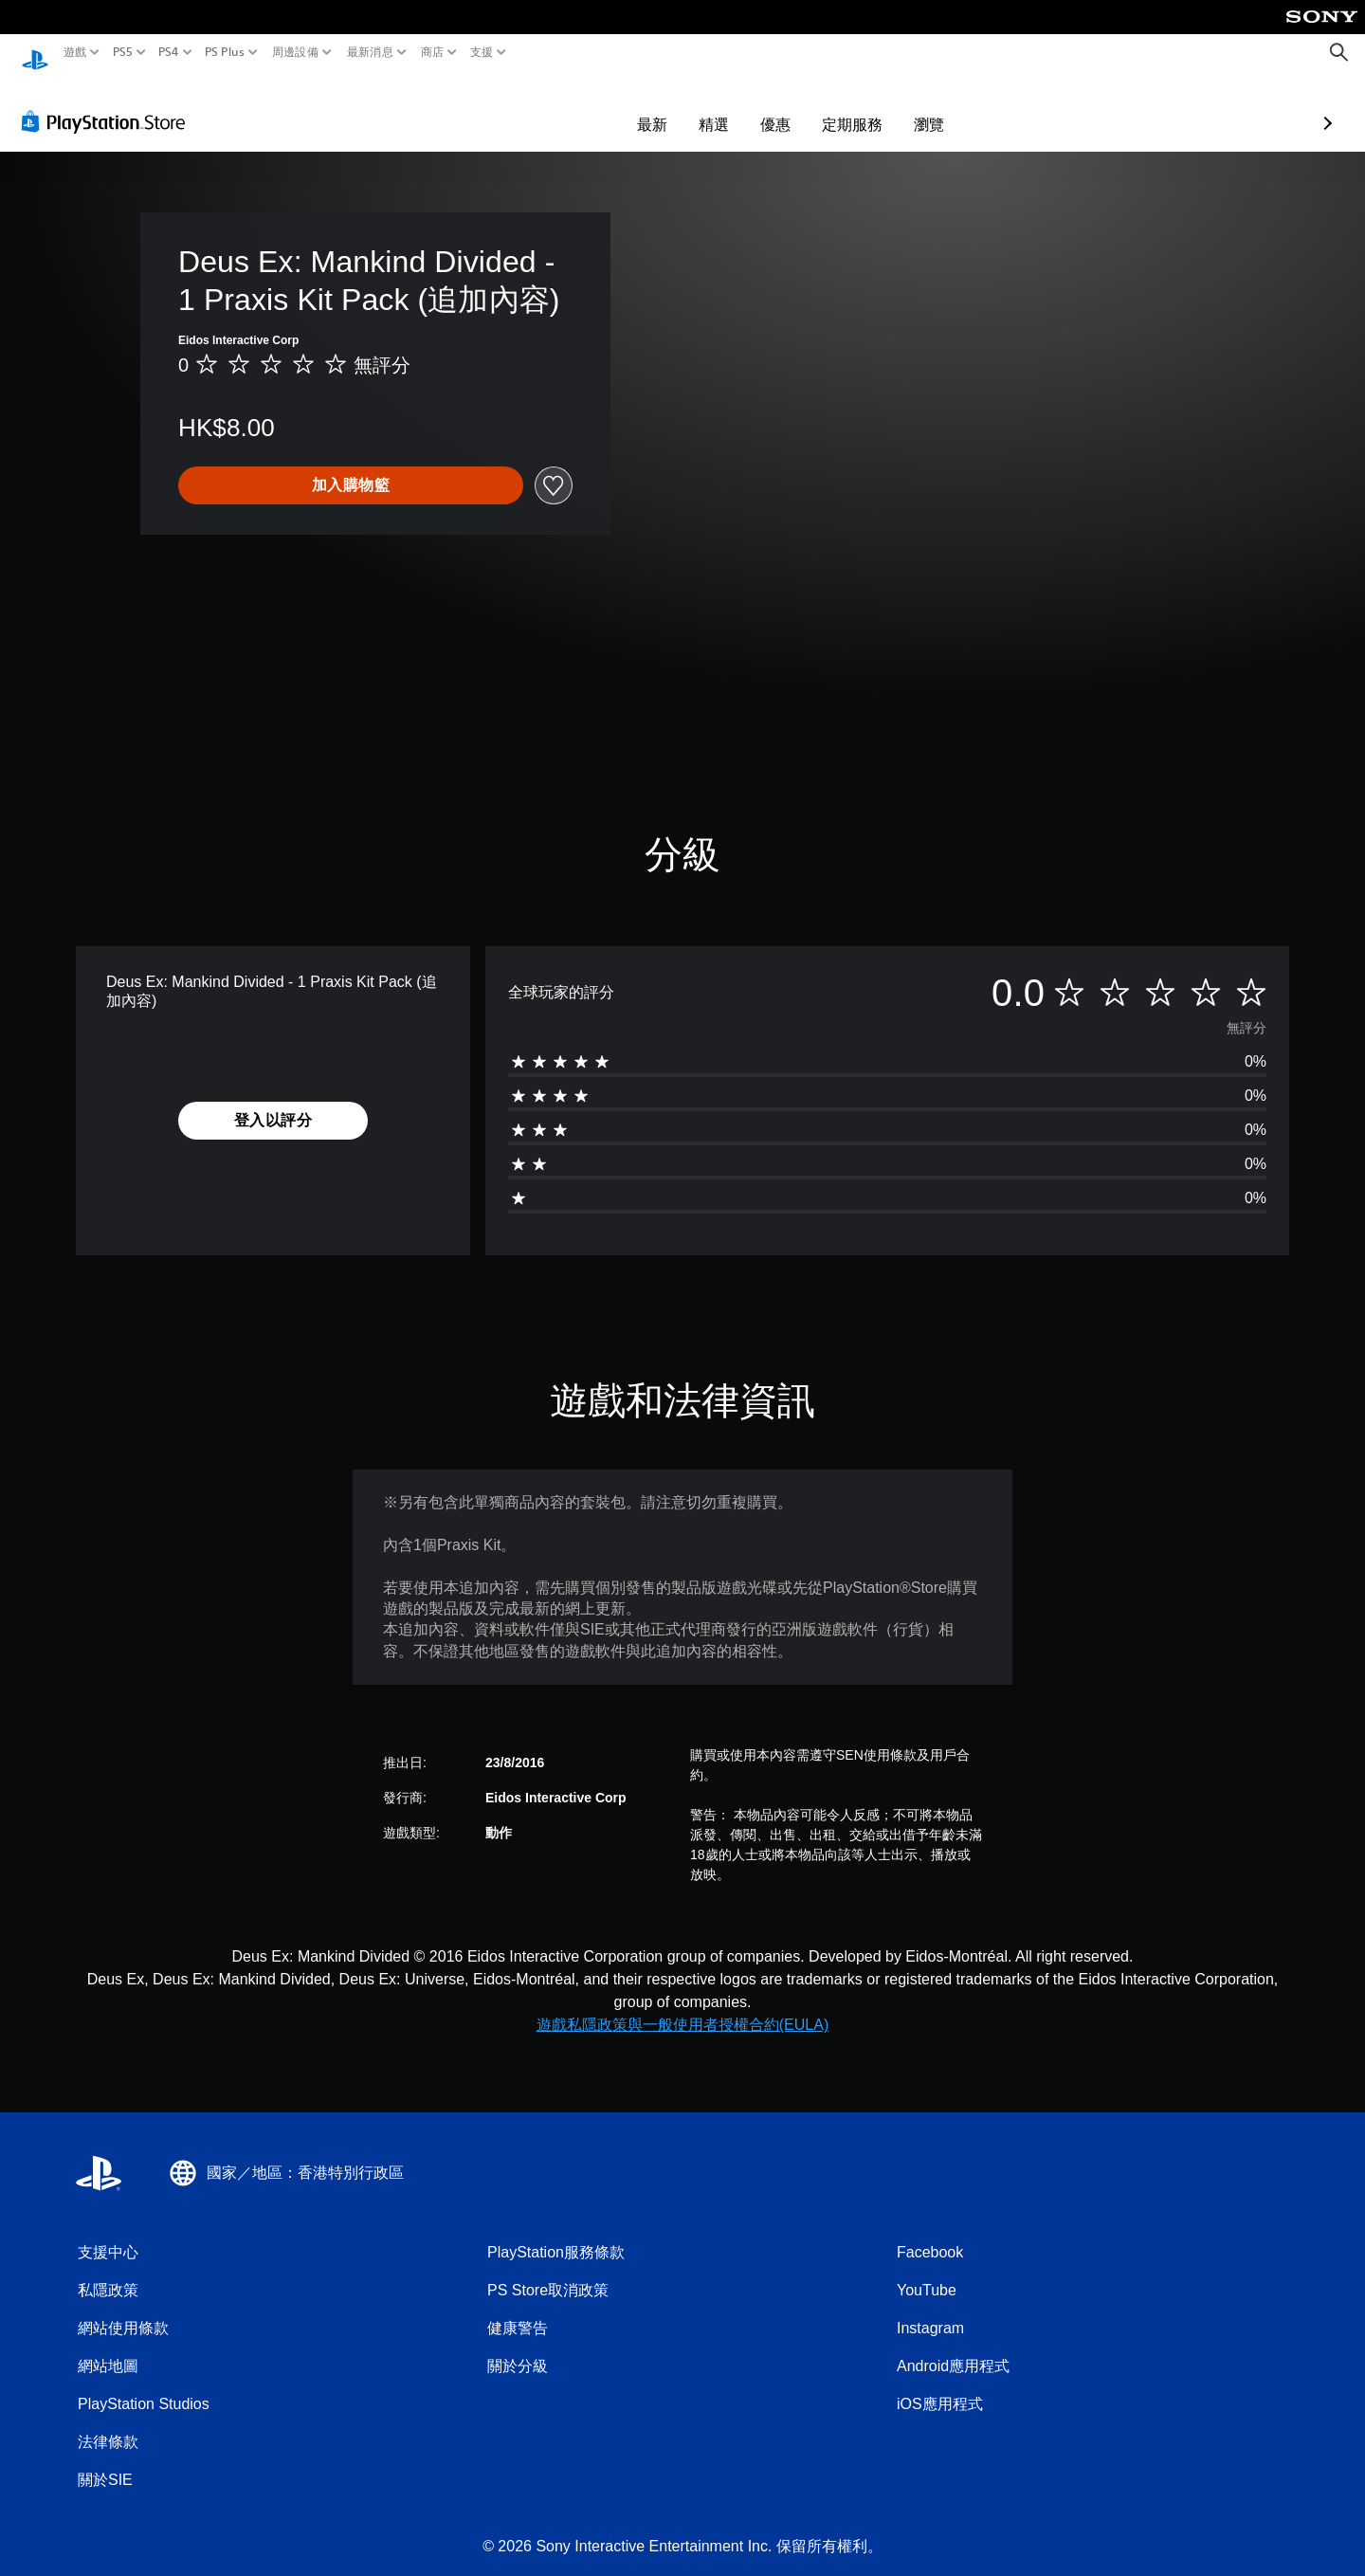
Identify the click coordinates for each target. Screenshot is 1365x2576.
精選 (604, 106)
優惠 (665, 106)
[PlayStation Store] (108, 103)
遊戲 (75, 52)
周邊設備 (295, 52)
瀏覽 (819, 106)
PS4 (168, 52)
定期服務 (742, 106)
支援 (482, 52)
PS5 (122, 52)
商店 (433, 52)
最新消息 (369, 52)
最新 (542, 106)
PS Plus (225, 52)
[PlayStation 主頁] (35, 52)
